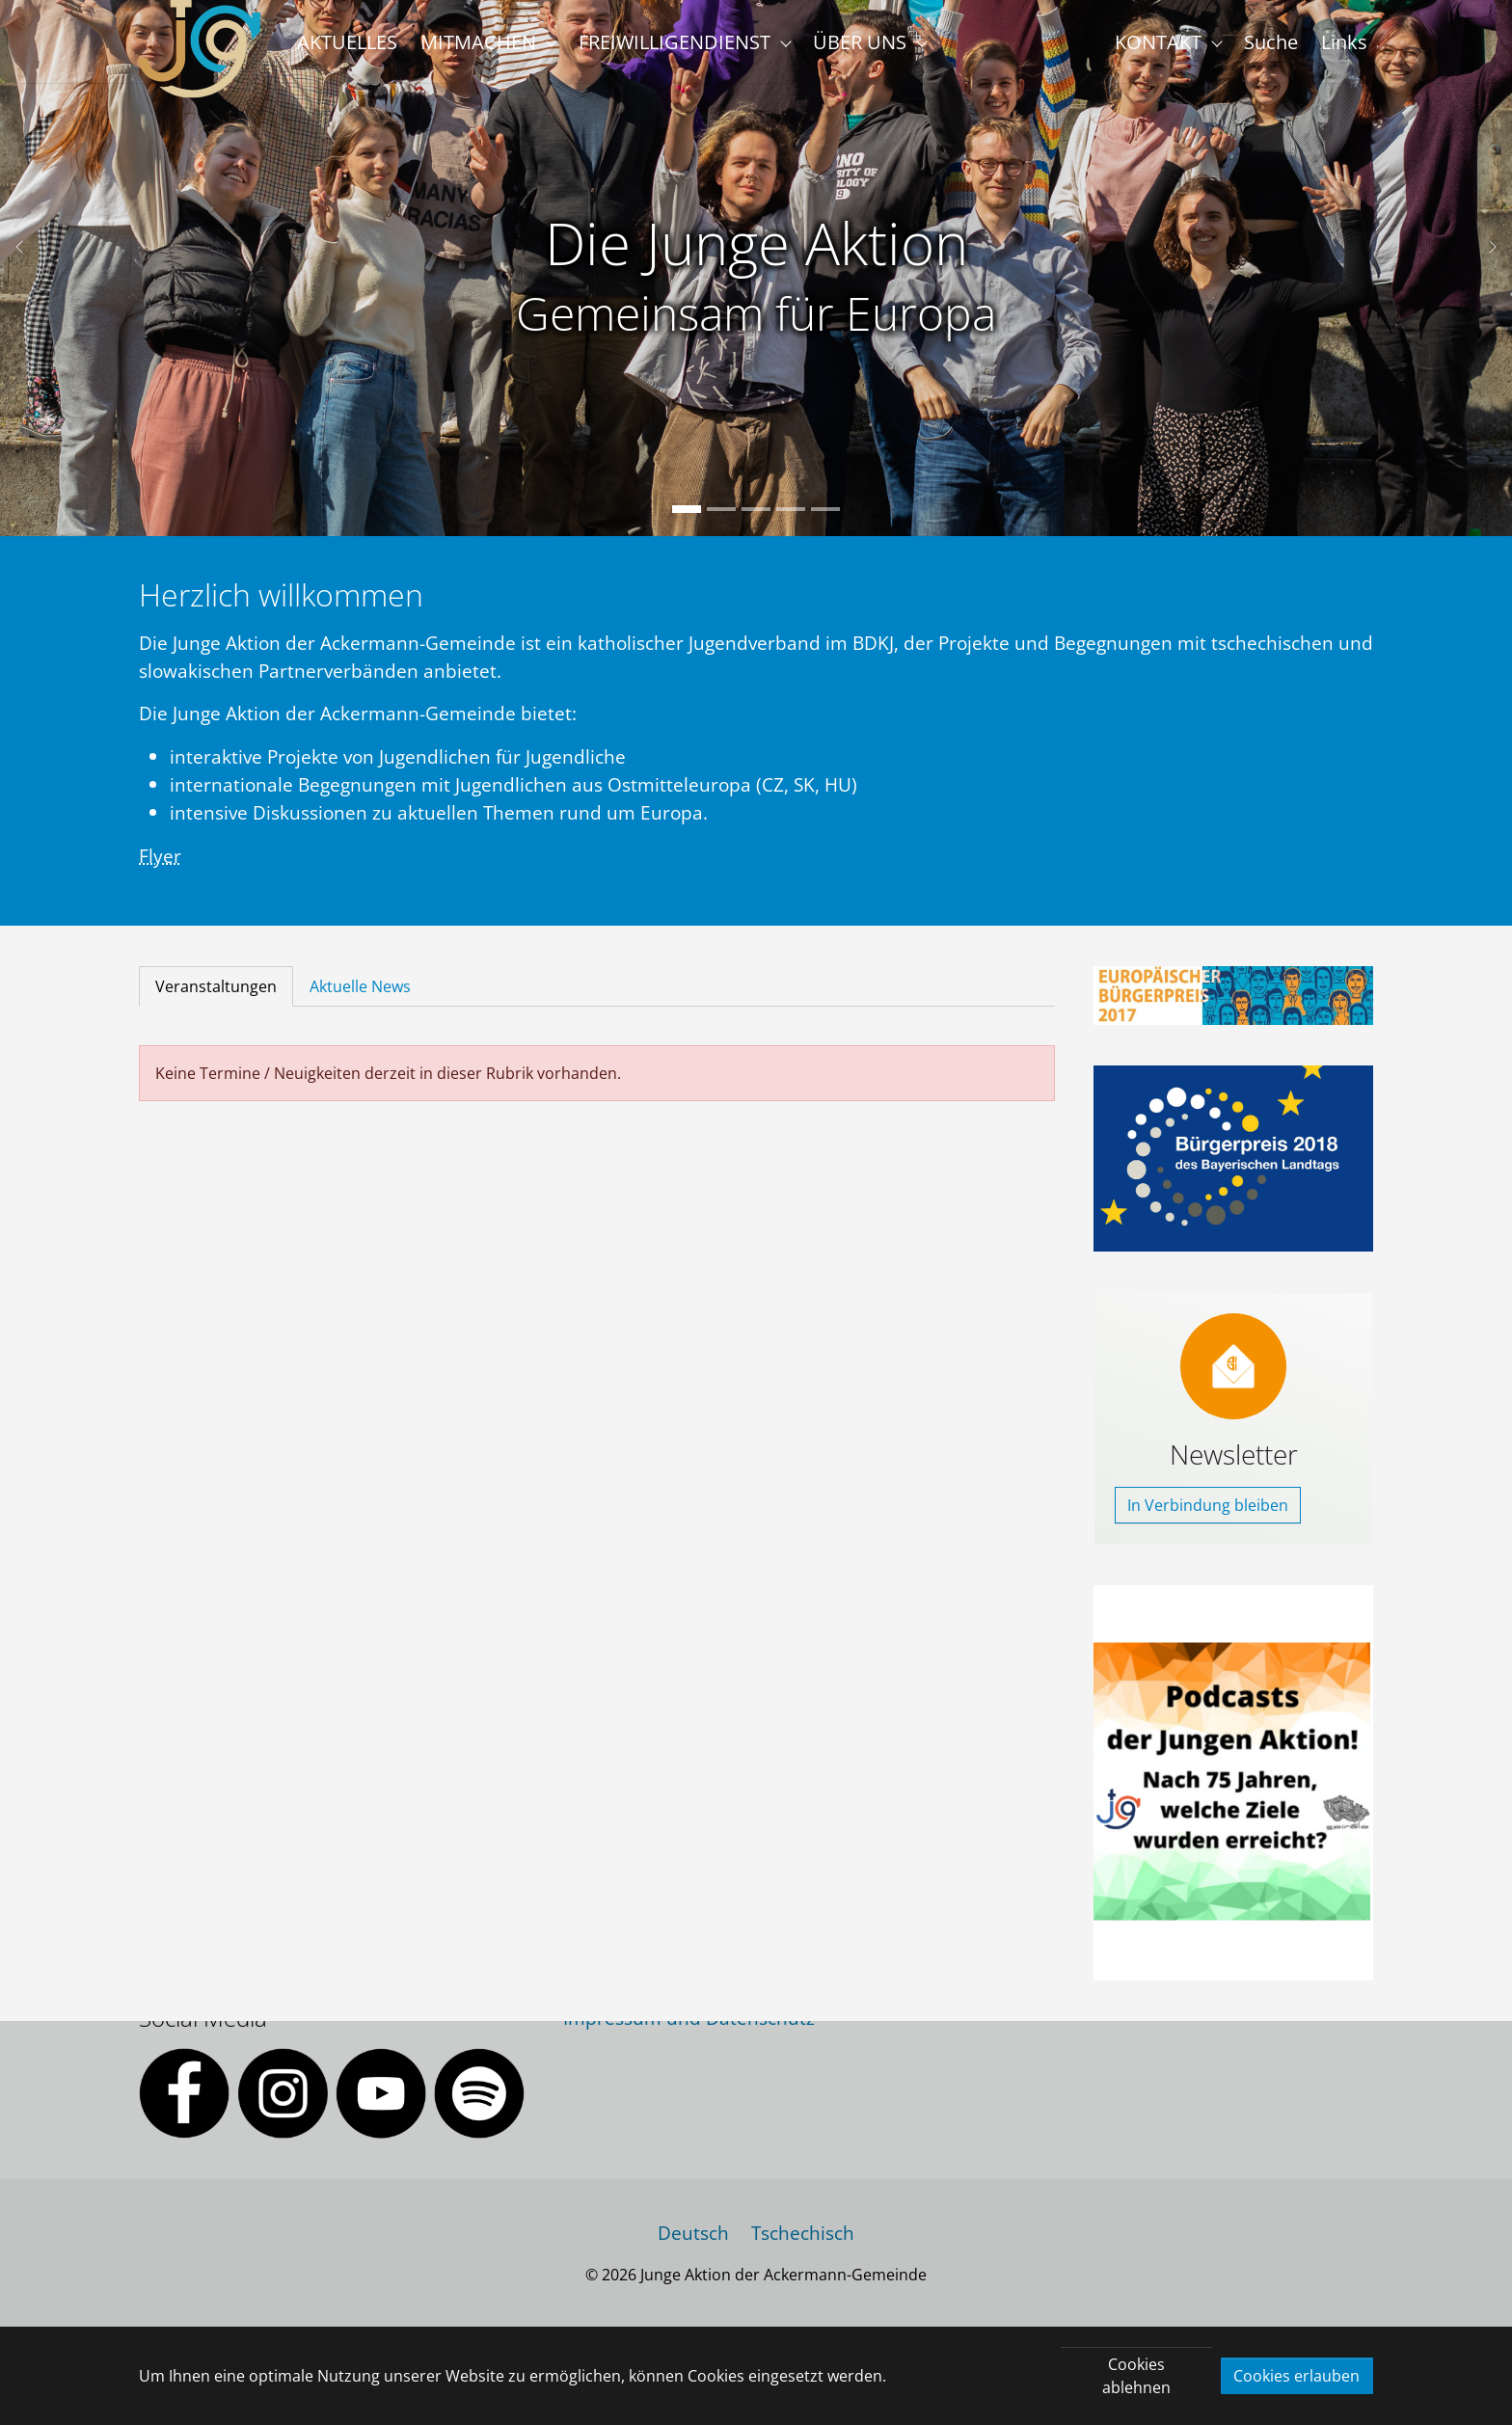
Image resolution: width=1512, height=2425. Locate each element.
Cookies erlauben (1296, 2375)
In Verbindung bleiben (1207, 1547)
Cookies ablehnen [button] (1136, 2376)
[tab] (216, 1029)
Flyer (160, 897)
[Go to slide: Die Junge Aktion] (686, 551)
